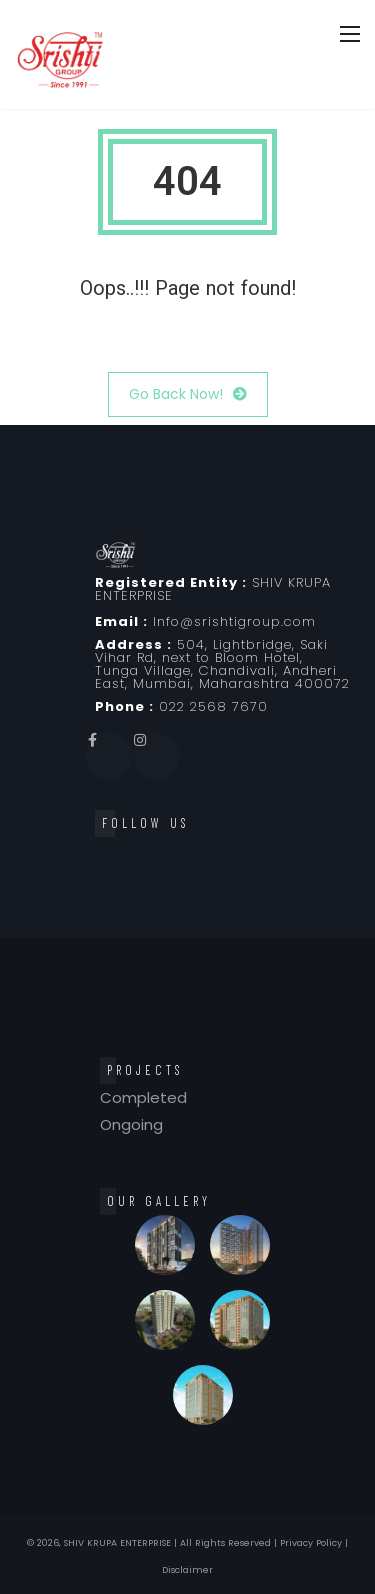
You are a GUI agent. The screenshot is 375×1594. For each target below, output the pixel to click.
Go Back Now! (188, 394)
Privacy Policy (311, 1543)
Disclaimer (187, 1570)
